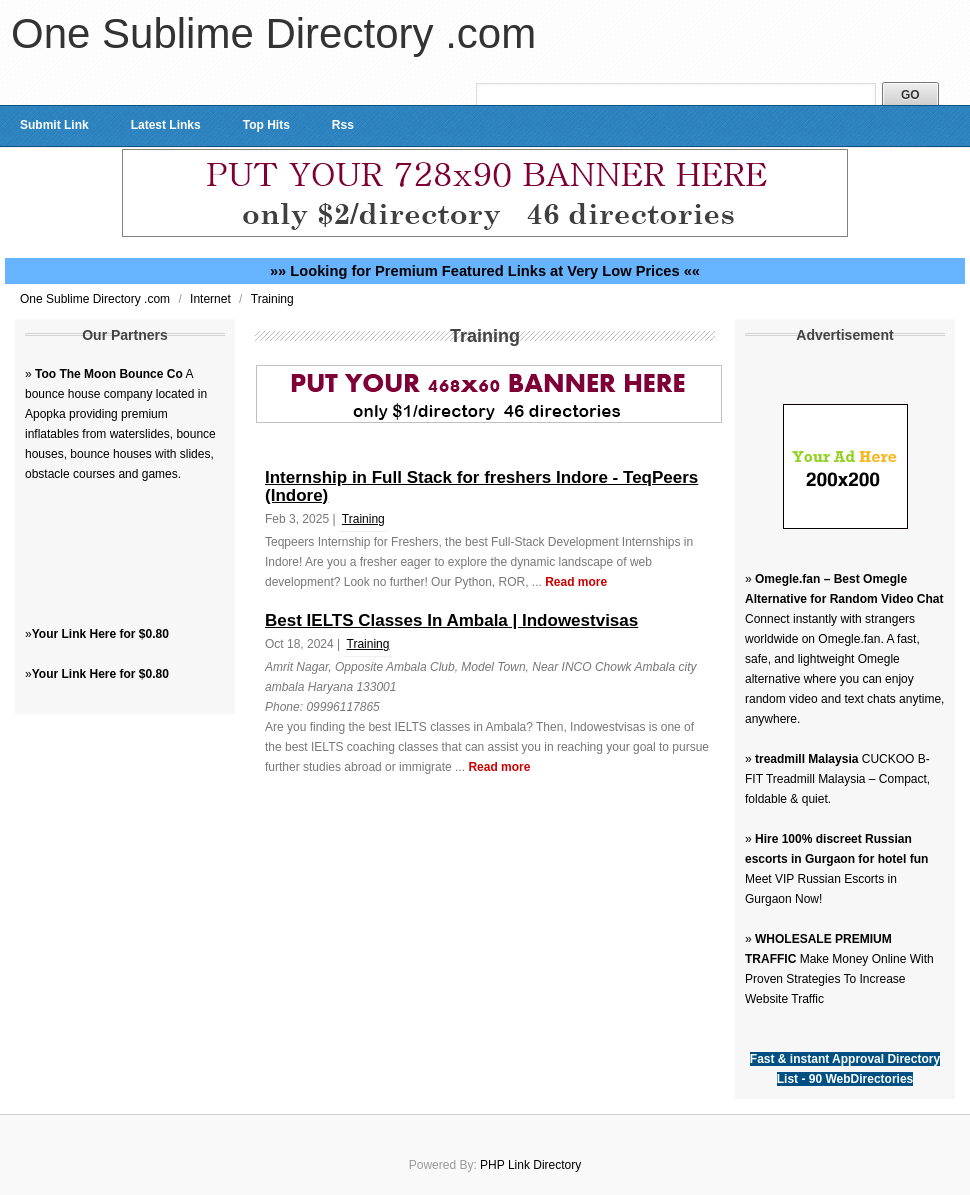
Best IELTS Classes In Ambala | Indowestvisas (451, 620)
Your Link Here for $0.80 (100, 634)
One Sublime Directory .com (273, 33)
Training (272, 299)
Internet (212, 299)
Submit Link (54, 125)
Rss (343, 125)
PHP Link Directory (530, 1165)
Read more (576, 582)
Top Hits (266, 125)
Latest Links (166, 125)
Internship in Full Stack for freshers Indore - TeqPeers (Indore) (481, 486)
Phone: (285, 707)
